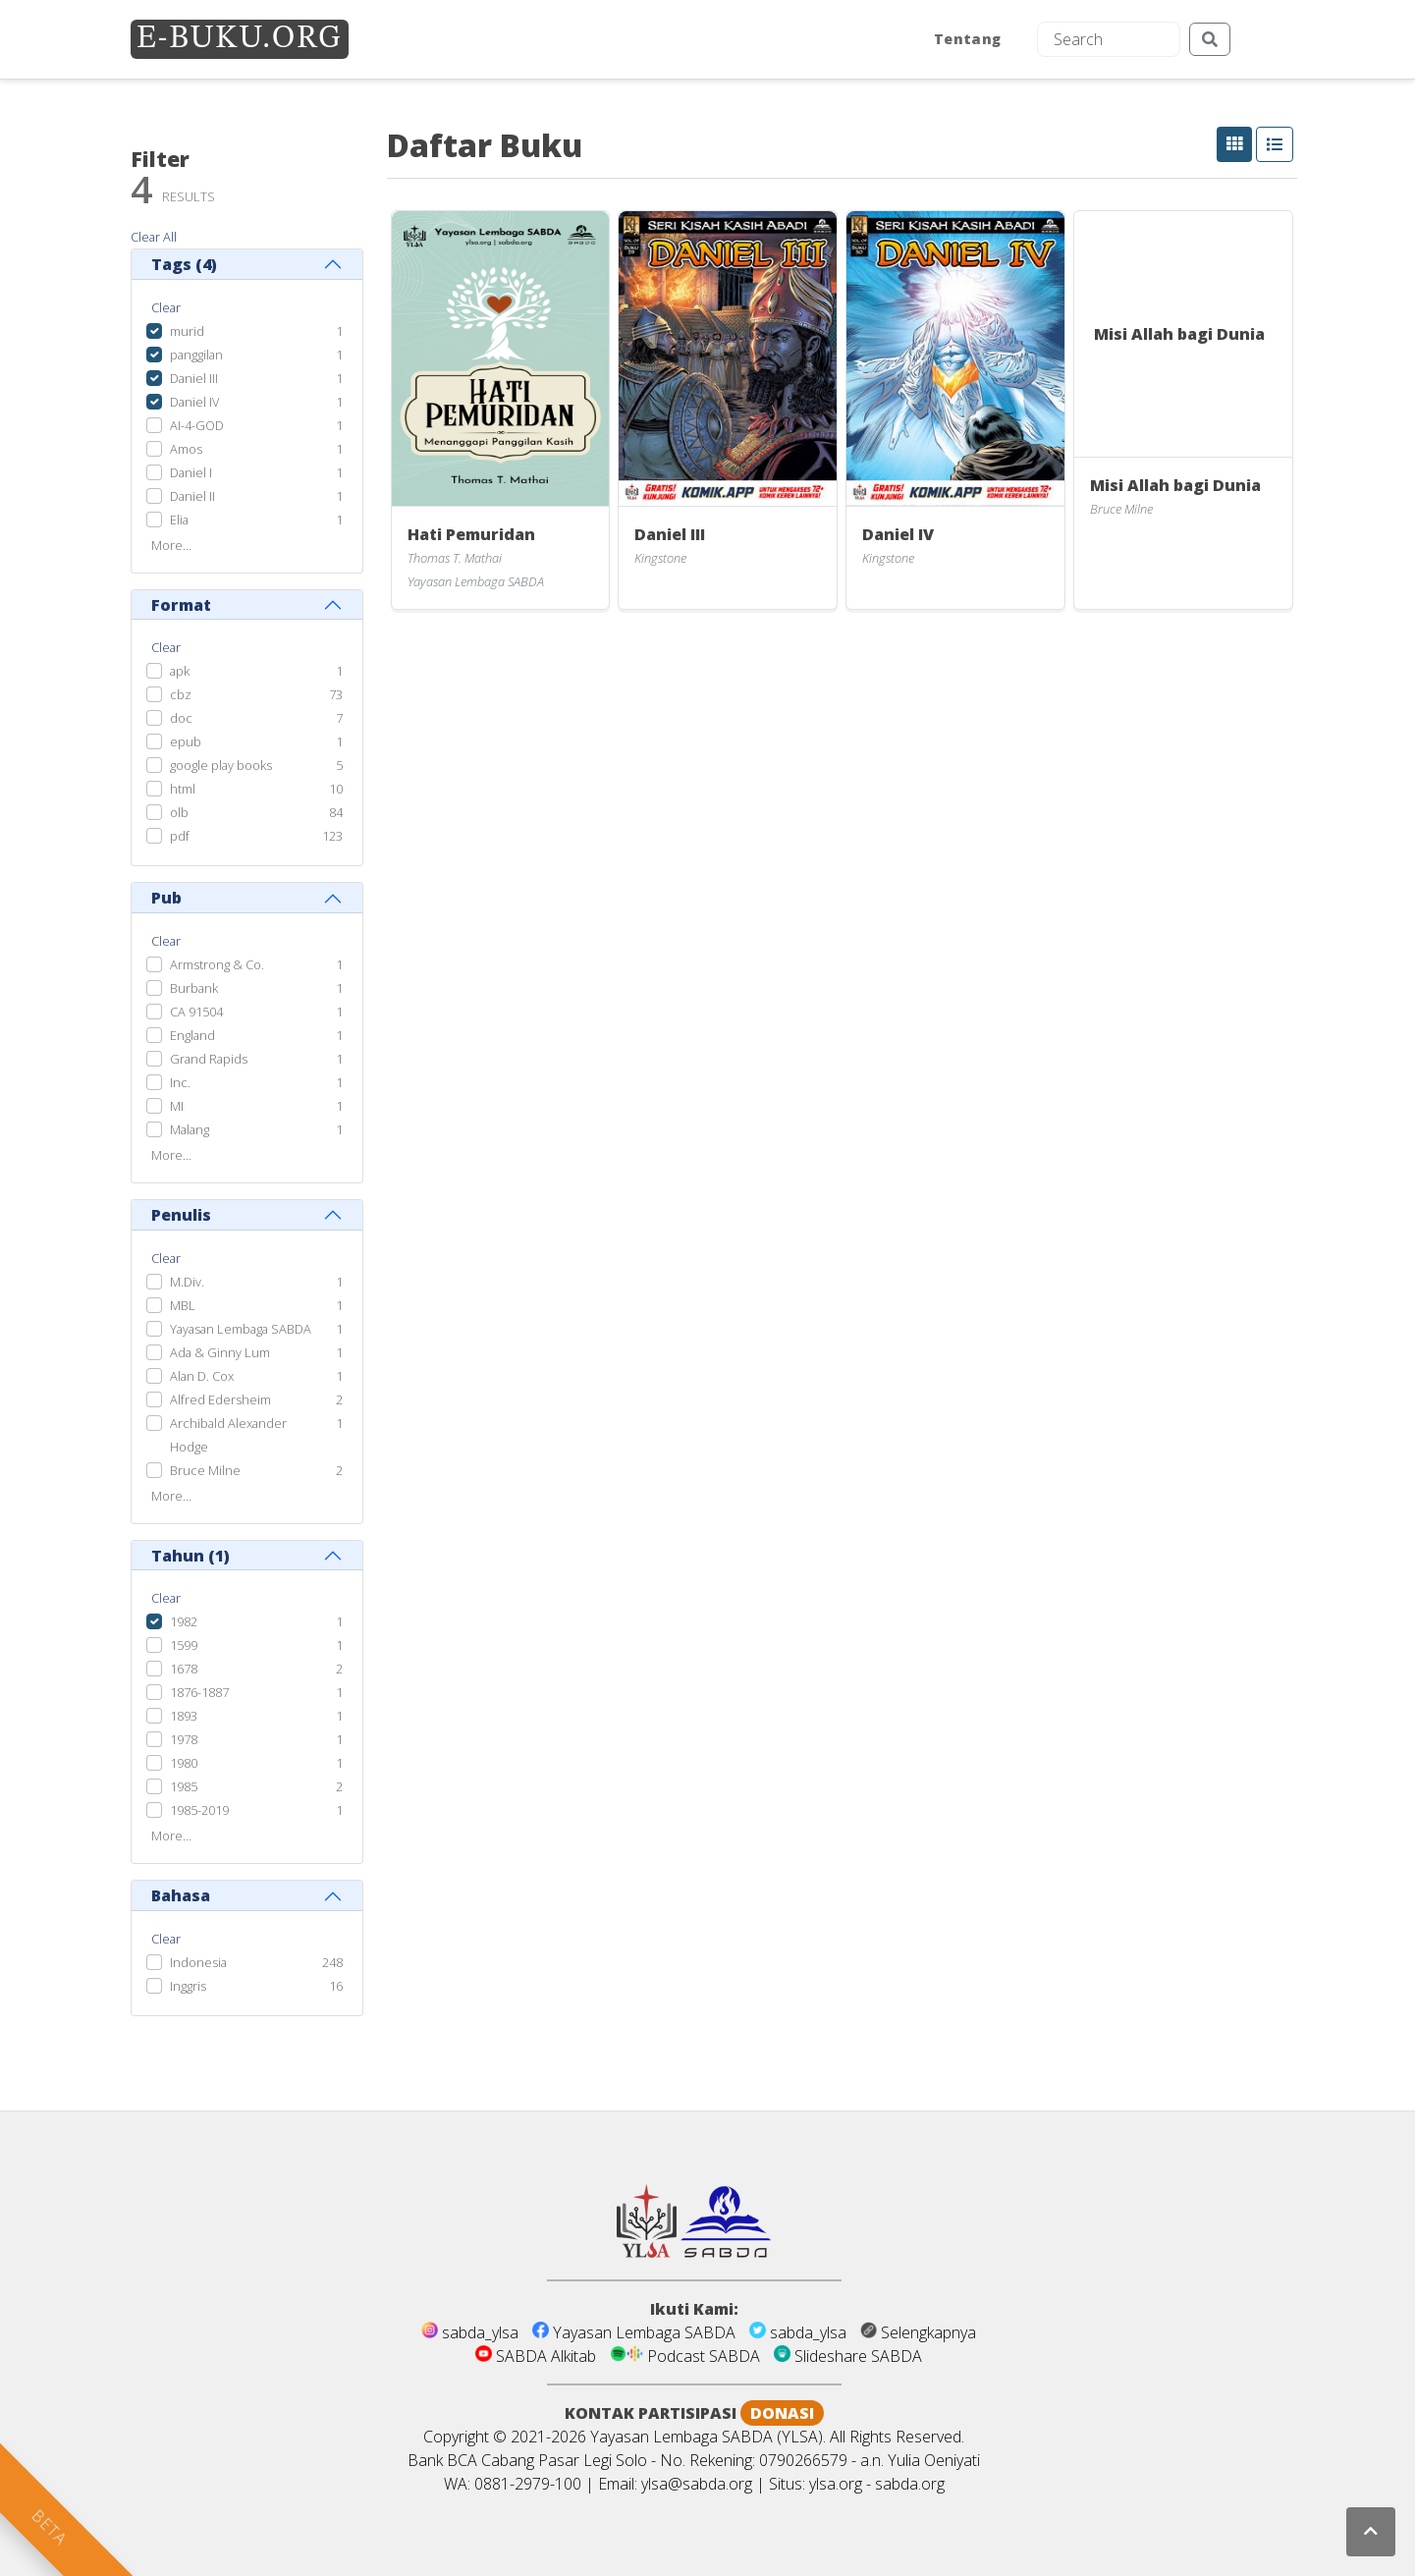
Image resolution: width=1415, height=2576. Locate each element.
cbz (180, 694)
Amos (186, 449)
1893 (183, 1716)
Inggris (188, 1986)
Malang (189, 1129)
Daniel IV (194, 402)
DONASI (782, 2413)
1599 (183, 1645)
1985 (183, 1786)
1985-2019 (199, 1810)
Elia (179, 519)
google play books (221, 765)
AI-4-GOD (197, 425)
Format (181, 605)
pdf (180, 836)
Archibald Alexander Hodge (228, 1434)
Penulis (181, 1215)
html (182, 788)
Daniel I (191, 472)
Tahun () (190, 1556)
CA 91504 (196, 1011)
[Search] (1109, 39)
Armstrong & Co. (217, 964)
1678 (183, 1668)
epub (185, 741)
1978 (183, 1739)
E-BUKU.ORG (239, 39)
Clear (166, 307)
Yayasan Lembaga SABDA (240, 1329)
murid (187, 331)
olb (179, 812)
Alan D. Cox (202, 1376)
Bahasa (180, 1895)
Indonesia (198, 1962)
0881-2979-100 (527, 2483)
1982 (183, 1621)
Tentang (968, 38)
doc (181, 718)
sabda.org (910, 2483)
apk (180, 671)
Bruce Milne (205, 1470)
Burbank (194, 988)
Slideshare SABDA (848, 2356)
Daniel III (194, 378)
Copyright (456, 2436)
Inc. (180, 1082)
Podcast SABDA (687, 2356)
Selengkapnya (918, 2332)
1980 (183, 1763)
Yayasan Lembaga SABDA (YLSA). (708, 2436)
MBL (182, 1305)
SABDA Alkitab (537, 2356)
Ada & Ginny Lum (220, 1352)
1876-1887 (199, 1692)
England (192, 1035)
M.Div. (187, 1281)
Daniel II (192, 496)
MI (177, 1106)
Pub (166, 897)
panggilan (196, 354)
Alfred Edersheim (220, 1399)
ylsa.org (835, 2483)
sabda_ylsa (471, 2332)
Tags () (184, 264)
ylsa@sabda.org (696, 2483)
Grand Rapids (208, 1059)
